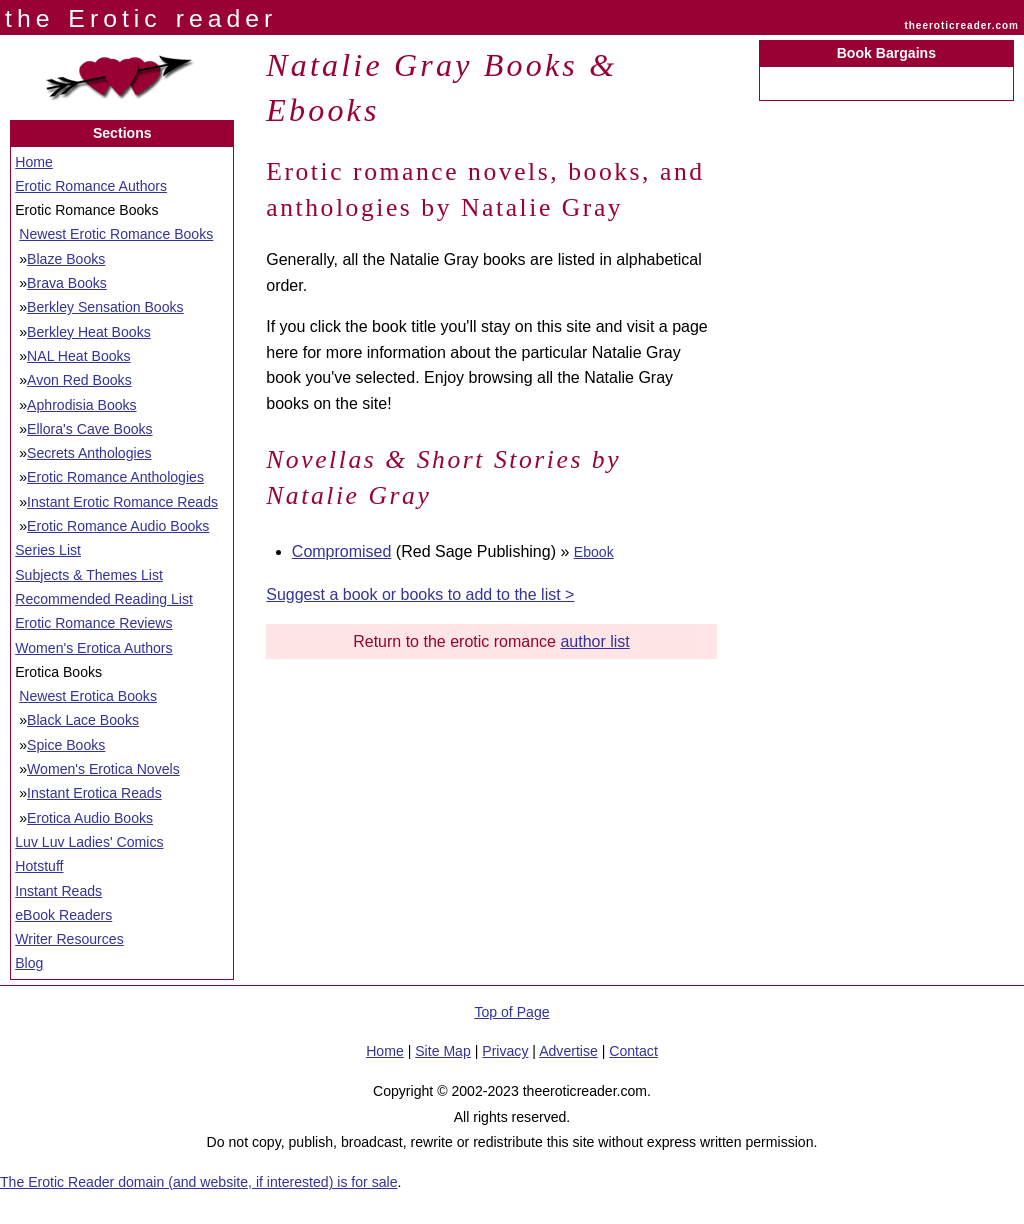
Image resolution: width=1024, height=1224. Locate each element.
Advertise (568, 1051)
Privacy (505, 1051)
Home (34, 162)
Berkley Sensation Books (105, 307)
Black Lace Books (83, 720)
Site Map (443, 1051)
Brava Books (67, 283)
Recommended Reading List (104, 599)
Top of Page (511, 1012)
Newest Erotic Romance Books (116, 234)
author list (594, 641)
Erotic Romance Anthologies (115, 477)
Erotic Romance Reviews (93, 623)
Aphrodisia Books (82, 405)
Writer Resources (69, 939)
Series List (48, 550)
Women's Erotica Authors (93, 648)
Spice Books (66, 745)
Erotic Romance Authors (91, 186)
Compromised (342, 551)
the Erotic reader (141, 18)
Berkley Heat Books (89, 332)
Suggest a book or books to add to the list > (420, 594)
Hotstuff (39, 866)
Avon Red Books (79, 380)
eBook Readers (63, 915)
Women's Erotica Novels (103, 769)
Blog (29, 963)
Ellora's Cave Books (90, 429)
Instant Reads (58, 891)
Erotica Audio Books (90, 818)
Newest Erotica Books (88, 696)
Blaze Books (66, 259)
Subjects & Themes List (89, 575)
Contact (633, 1051)
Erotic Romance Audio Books (118, 526)
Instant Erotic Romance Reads (122, 502)
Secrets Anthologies (89, 453)
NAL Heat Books (79, 356)
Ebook (594, 552)
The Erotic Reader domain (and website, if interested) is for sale (199, 1182)
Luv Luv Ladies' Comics (89, 842)
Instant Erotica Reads (94, 793)
